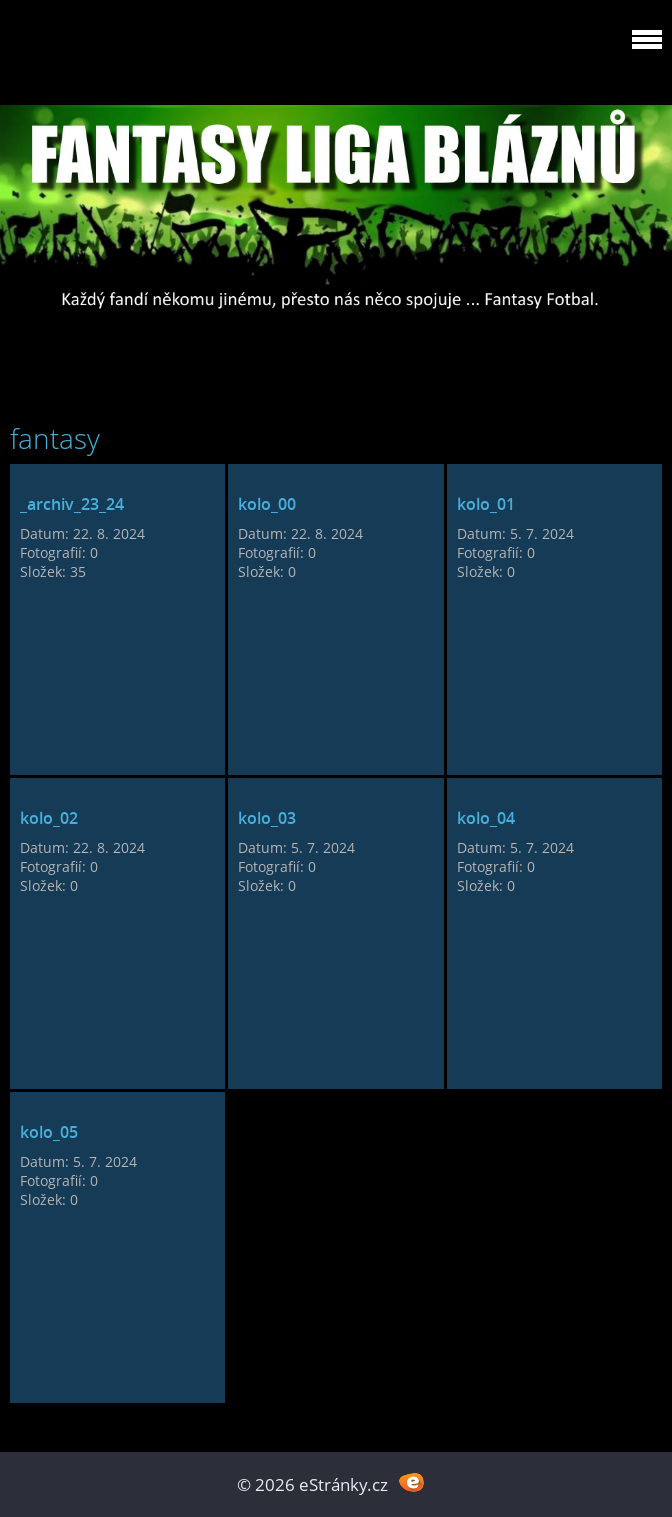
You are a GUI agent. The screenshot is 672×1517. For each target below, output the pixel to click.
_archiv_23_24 (72, 504)
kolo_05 (49, 1132)
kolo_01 (486, 504)
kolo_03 (267, 818)
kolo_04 (486, 818)
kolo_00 (267, 504)
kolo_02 (49, 818)
